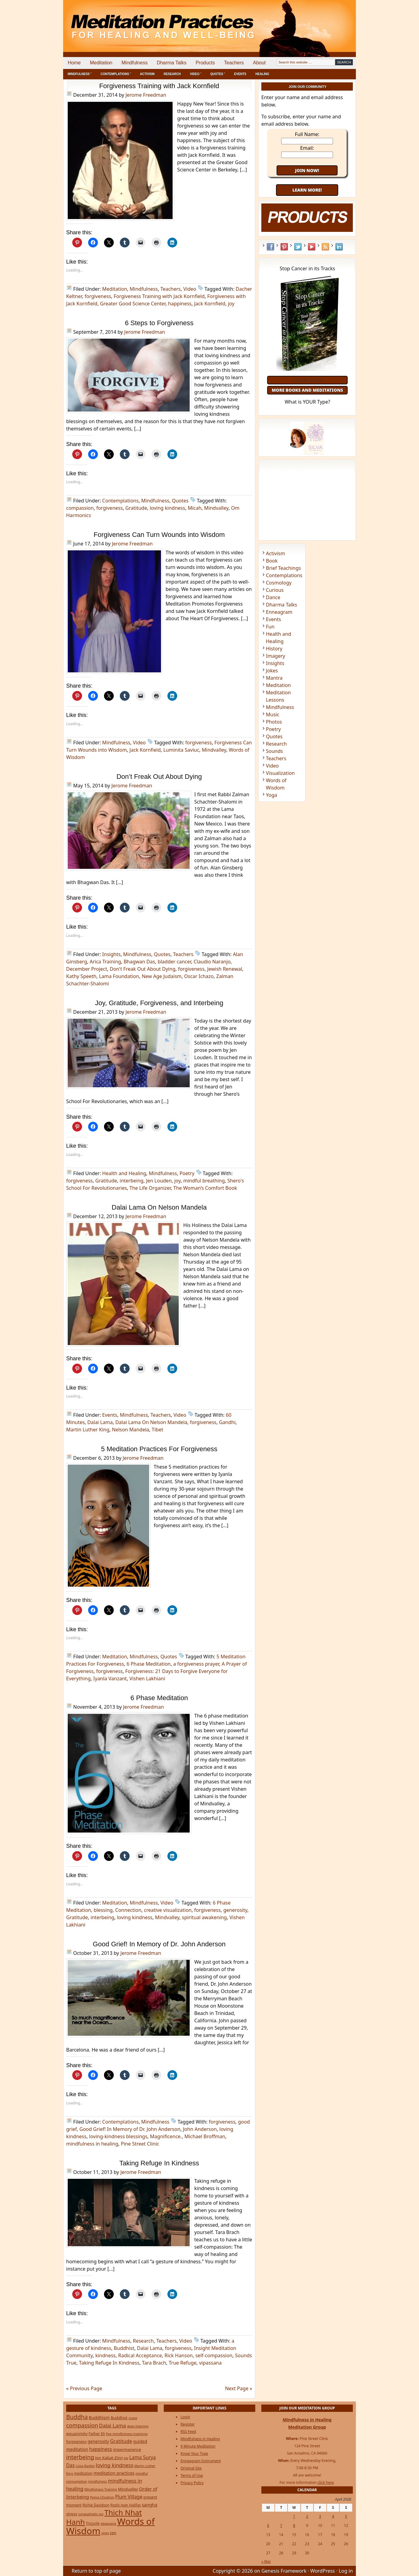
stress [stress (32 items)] (71, 2514)
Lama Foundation (119, 976)
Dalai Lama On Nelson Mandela (159, 1207)
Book (272, 560)
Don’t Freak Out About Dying (159, 776)
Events (240, 74)
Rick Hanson (179, 2355)
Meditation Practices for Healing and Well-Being (133, 21)
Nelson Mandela (130, 1429)
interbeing (131, 1180)
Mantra (274, 678)
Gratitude (136, 508)
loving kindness (167, 508)
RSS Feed (325, 246)
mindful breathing (204, 1180)
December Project (86, 969)
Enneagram (279, 612)
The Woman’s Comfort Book (205, 1188)
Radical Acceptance (140, 2355)
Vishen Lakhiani (147, 1678)
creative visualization (168, 1910)
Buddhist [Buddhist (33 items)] (119, 2417)
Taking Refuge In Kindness (159, 2163)
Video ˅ (195, 74)
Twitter (298, 246)
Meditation (101, 62)
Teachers (234, 62)
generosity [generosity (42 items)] (98, 2441)
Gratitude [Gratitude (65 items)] (121, 2441)
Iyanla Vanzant (110, 1678)
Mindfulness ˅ (79, 74)
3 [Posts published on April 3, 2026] (320, 2516)
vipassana (210, 2362)
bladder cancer (174, 961)
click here (325, 2482)
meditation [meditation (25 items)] (83, 2473)
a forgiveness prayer (196, 1663)
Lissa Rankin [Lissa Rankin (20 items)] (85, 2465)
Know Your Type (194, 2453)
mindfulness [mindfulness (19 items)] (97, 2481)
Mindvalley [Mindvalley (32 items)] (128, 2489)
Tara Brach (154, 2362)
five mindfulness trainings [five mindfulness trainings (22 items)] (127, 2433)
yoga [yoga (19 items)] (105, 2533)
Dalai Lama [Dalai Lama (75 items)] (112, 2425)
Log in (346, 2570)
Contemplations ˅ (116, 74)
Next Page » (238, 2388)
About (259, 62)
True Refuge (182, 2362)
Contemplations (120, 500)
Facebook (270, 246)
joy (231, 303)
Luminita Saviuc (181, 750)
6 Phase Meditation (148, 1663)
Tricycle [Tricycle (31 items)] (92, 2523)
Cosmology (279, 582)
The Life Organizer (150, 1188)
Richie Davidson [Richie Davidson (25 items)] (96, 2504)
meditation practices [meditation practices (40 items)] (114, 2473)
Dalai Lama (100, 1422)
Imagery (275, 656)
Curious (275, 590)
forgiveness (97, 296)
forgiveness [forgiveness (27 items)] (76, 2441)
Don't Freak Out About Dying (143, 969)
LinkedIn (339, 246)
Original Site (191, 2468)
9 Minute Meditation (198, 2446)
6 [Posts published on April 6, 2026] (268, 2525)
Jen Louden (159, 1180)
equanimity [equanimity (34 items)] (77, 2433)
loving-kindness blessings (118, 2136)
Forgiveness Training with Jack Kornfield (159, 86)
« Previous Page (84, 2388)
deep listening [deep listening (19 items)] (138, 2426)
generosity (235, 1910)
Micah (195, 508)
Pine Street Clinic (140, 2143)
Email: (307, 148)
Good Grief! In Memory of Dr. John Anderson (159, 1944)
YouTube (311, 246)
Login (185, 2416)
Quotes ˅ (217, 74)
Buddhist (124, 2348)
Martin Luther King (87, 1429)
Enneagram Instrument (201, 2460)
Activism (147, 74)
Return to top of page (96, 2570)
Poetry (187, 1173)
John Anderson (200, 2129)
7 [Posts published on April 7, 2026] (281, 2525)
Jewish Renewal (224, 969)
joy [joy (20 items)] (126, 2457)
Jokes (272, 670)
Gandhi (227, 1422)
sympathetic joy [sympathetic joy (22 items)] (90, 2514)
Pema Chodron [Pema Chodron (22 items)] (102, 2497)
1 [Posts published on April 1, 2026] (294, 2516)
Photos (274, 721)
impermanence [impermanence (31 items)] (127, 2449)
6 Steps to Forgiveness (159, 323)
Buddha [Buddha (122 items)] (77, 2417)
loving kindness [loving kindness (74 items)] (114, 2465)
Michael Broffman (204, 2136)
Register (188, 2424)
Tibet (157, 1429)
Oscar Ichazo (199, 976)
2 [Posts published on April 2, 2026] (307, 2516)
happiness (180, 303)
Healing (262, 74)
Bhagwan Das (139, 961)
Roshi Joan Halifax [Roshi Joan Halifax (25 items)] (125, 2504)
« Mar (266, 2561)
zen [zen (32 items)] (113, 2532)
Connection (128, 1910)
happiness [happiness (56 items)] (100, 2449)
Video (189, 289)
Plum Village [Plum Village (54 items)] (128, 2496)
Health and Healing (124, 1173)
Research (172, 74)
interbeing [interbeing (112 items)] (80, 2457)
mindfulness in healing (92, 2143)
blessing (103, 1910)
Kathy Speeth (81, 976)
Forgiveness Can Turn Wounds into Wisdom (159, 534)
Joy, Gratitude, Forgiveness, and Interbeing (159, 1003)
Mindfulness (135, 62)
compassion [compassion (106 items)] (82, 2425)
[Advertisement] (330, 21)
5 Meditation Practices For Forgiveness (159, 1449)
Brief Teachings (283, 568)
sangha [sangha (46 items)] (149, 2505)
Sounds (274, 751)
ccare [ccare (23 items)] (132, 2418)
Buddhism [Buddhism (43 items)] (99, 2417)
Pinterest (284, 246)
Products (205, 62)
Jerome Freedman (145, 95)
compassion (80, 508)
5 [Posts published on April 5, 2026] (346, 2516)
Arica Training (105, 961)
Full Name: (307, 134)
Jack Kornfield (209, 303)
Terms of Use (192, 2475)
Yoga (271, 795)
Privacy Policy (192, 2482)
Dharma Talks (172, 62)
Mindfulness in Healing (200, 2438)
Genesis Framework (283, 2570)
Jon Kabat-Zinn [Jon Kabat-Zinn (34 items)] (109, 2457)
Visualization (280, 773)
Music (272, 714)
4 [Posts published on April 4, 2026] (333, 2516)
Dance (273, 597)
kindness (105, 2355)
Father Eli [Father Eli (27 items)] (96, 2433)
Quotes (180, 500)
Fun (270, 626)
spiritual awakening (204, 1917)
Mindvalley (216, 508)
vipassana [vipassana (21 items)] (108, 2523)
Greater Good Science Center (133, 303)
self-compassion (213, 2355)
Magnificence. (166, 2136)
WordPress (322, 2570)
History (274, 648)
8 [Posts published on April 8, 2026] (294, 2525)
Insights (111, 954)
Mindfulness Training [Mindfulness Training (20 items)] (100, 2489)
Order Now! (307, 380)
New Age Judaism (162, 976)
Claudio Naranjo (212, 961)
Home (74, 62)
